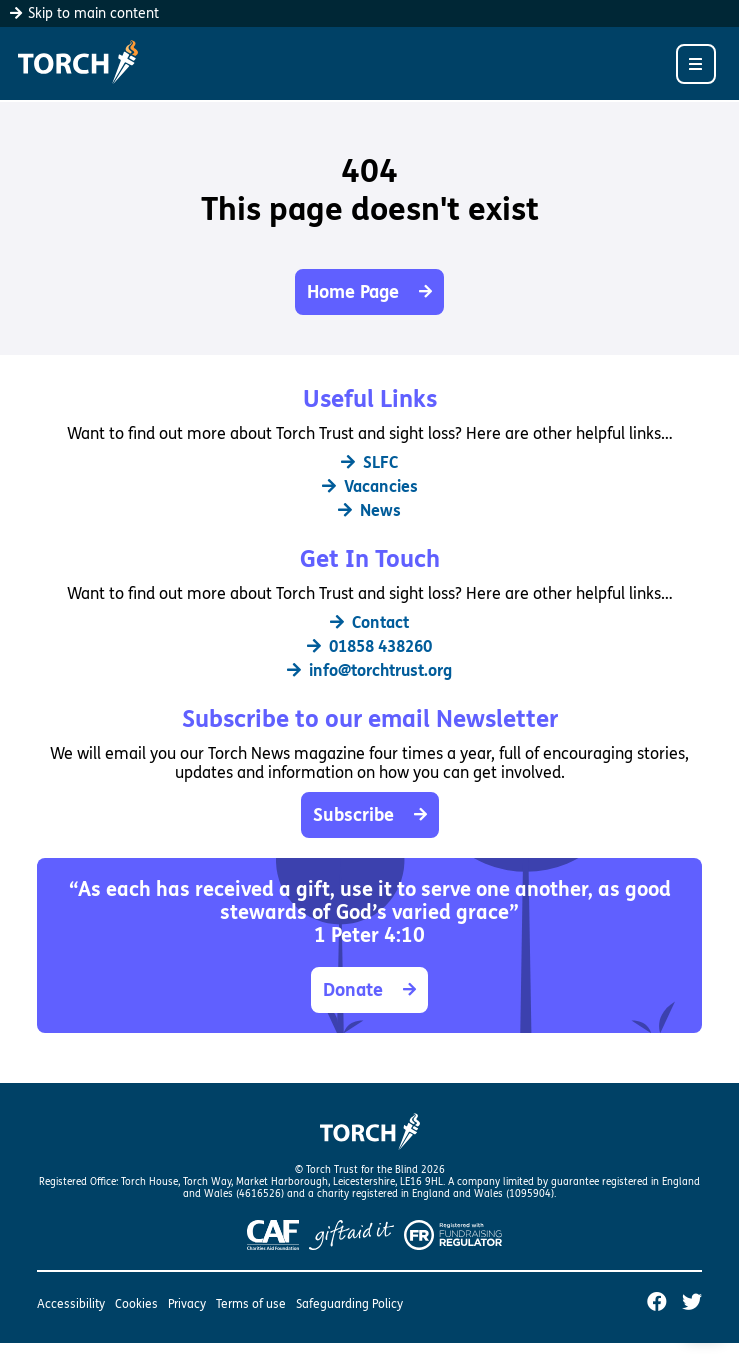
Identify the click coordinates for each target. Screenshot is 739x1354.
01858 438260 (369, 646)
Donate (369, 990)
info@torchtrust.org (369, 670)
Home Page (369, 292)
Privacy (187, 1304)
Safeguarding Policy (349, 1304)
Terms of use (251, 1304)
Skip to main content (84, 13)
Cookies (136, 1304)
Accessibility (71, 1304)
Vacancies (370, 486)
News (369, 510)
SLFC (369, 462)
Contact (369, 622)
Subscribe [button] (370, 815)
